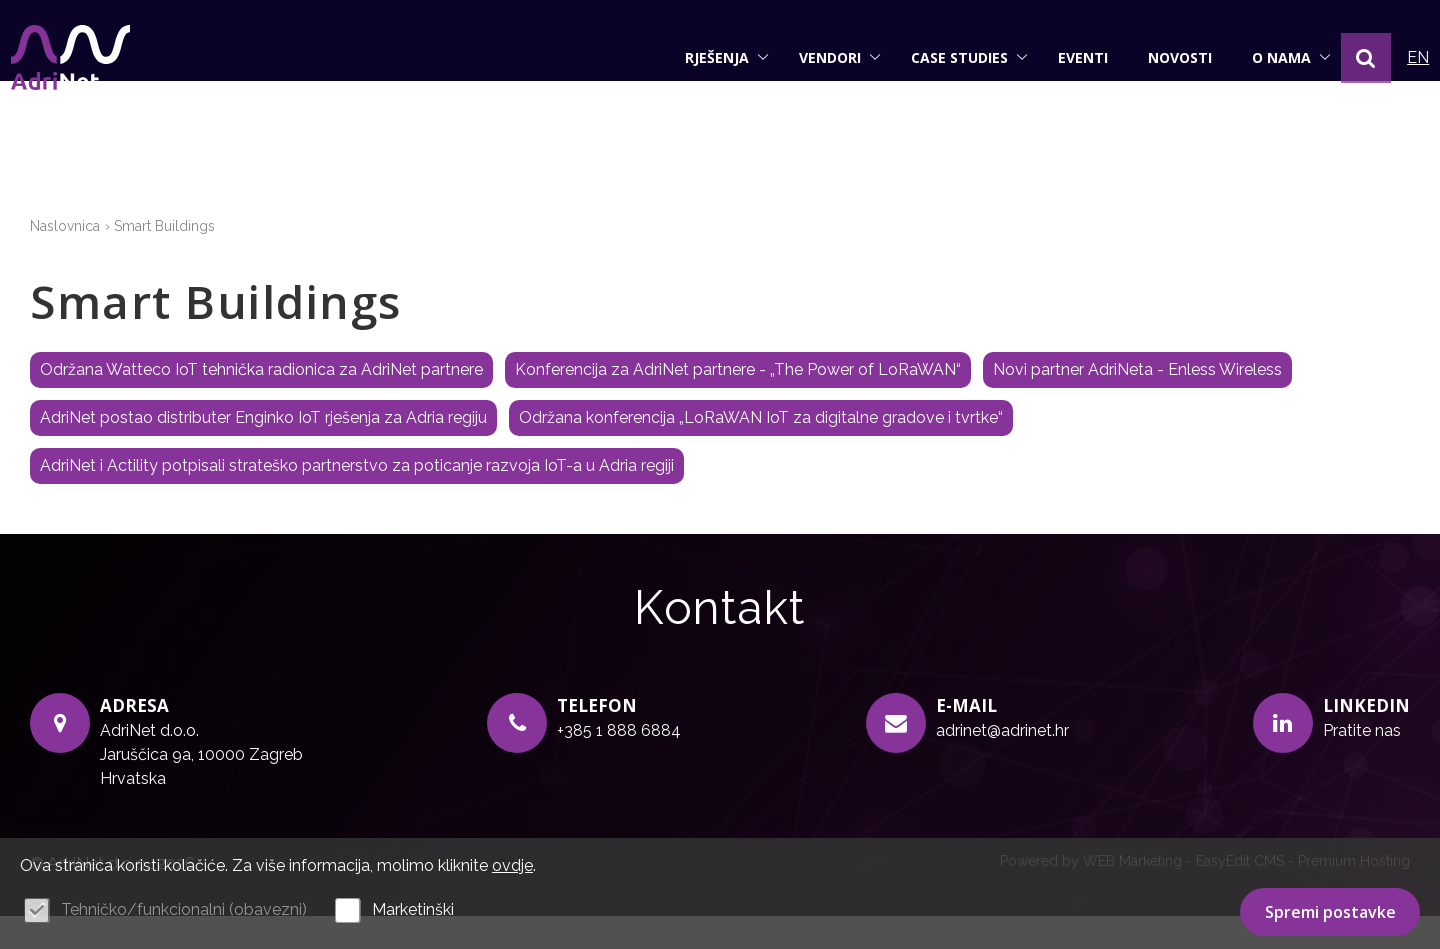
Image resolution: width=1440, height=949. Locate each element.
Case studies (950, 57)
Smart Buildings (164, 260)
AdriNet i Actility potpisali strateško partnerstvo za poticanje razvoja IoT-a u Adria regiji (357, 499)
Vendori (821, 57)
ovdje (512, 865)
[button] (1347, 58)
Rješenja (708, 57)
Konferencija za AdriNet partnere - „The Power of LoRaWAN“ (738, 403)
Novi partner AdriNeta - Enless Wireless (1137, 403)
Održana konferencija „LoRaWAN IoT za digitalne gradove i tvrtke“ (761, 451)
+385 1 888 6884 (619, 763)
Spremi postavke (1330, 912)
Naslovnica (65, 260)
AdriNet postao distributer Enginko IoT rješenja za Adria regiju (263, 451)
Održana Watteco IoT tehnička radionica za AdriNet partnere (261, 403)
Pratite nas (1362, 763)
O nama (1272, 57)
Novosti (1161, 57)
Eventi (1064, 57)
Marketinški (413, 909)
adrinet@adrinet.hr (1002, 763)
